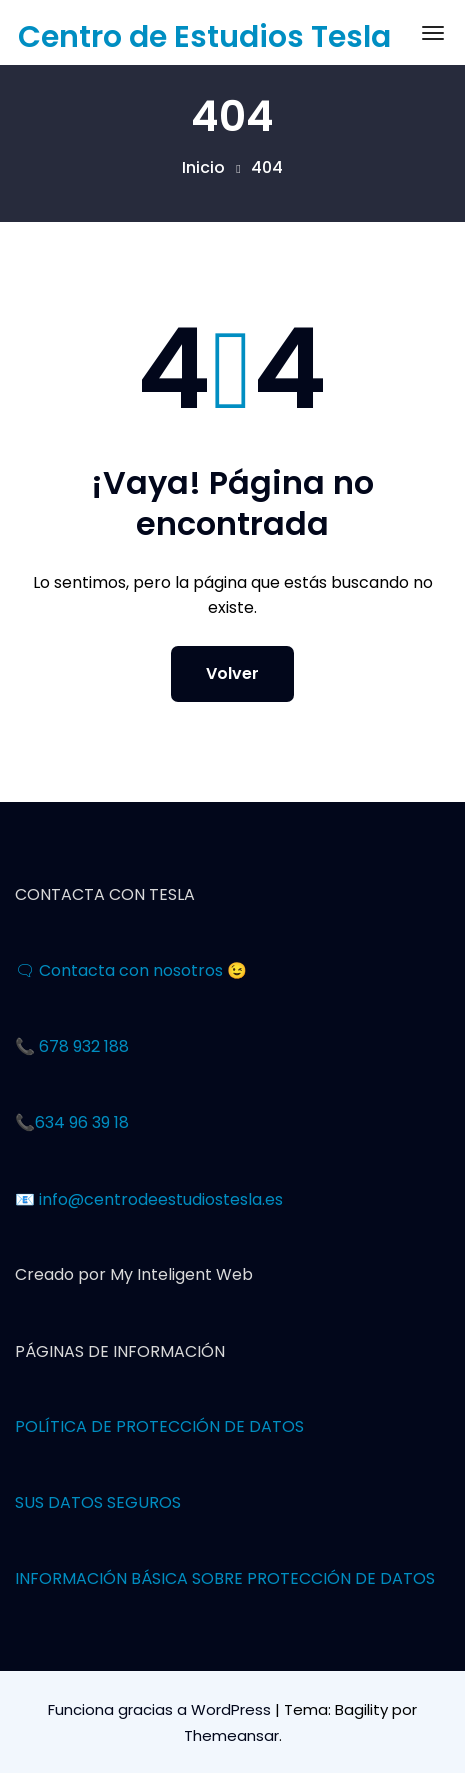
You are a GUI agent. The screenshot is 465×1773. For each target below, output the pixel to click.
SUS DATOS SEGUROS (98, 1502)
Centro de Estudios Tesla (204, 37)
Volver (232, 673)
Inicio (203, 167)
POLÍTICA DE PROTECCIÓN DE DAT (148, 1426)
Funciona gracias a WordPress (161, 1709)
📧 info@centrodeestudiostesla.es (149, 1199)
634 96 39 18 (82, 1122)
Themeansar (231, 1735)
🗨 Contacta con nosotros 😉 (131, 970)
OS (293, 1426)
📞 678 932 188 (72, 1046)
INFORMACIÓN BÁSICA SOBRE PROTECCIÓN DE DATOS (225, 1578)
